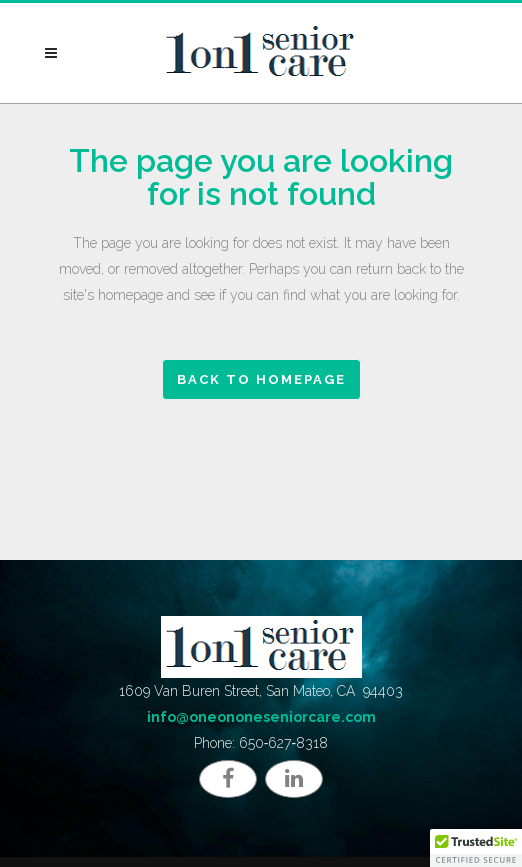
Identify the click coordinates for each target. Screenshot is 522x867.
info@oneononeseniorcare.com (261, 717)
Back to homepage (261, 379)
